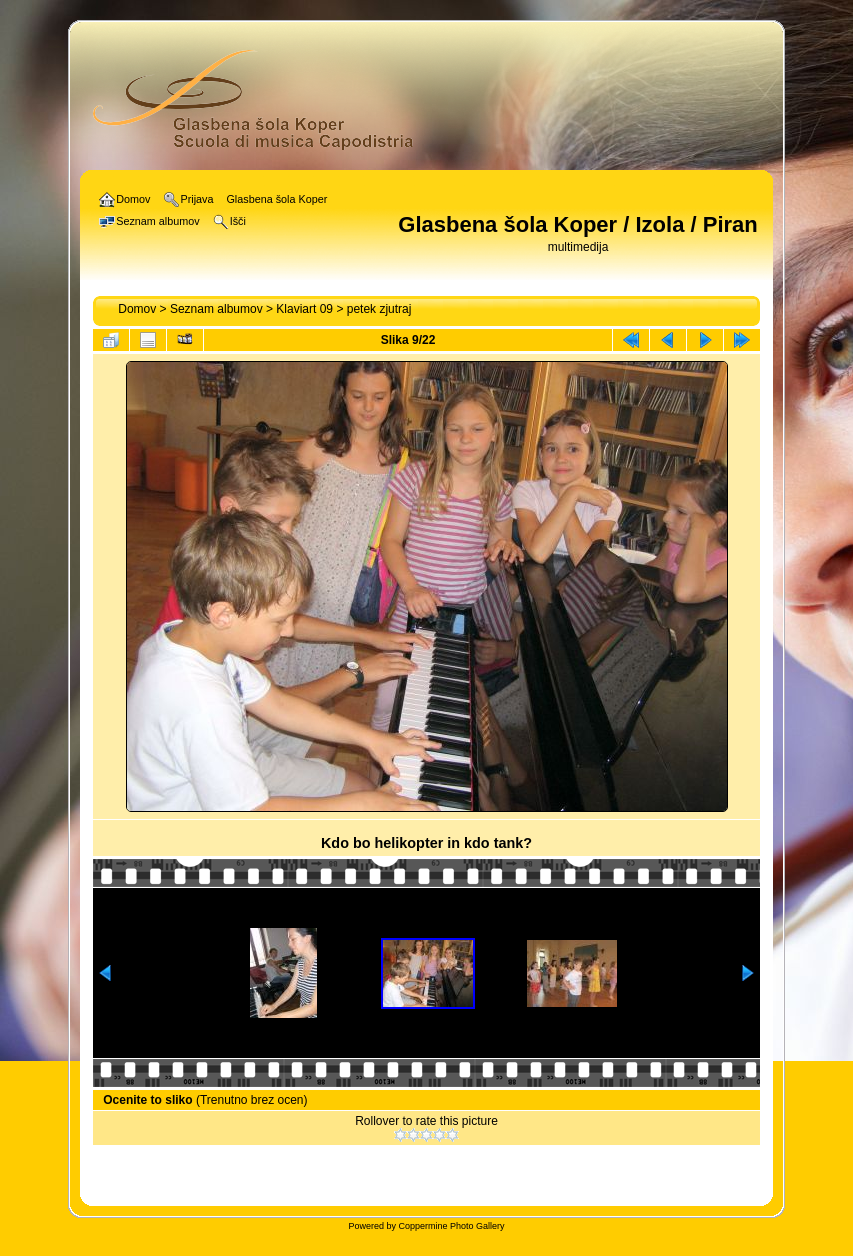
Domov (137, 309)
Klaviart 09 (304, 309)
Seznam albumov (216, 309)
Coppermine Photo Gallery (451, 1226)
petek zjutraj (379, 309)
